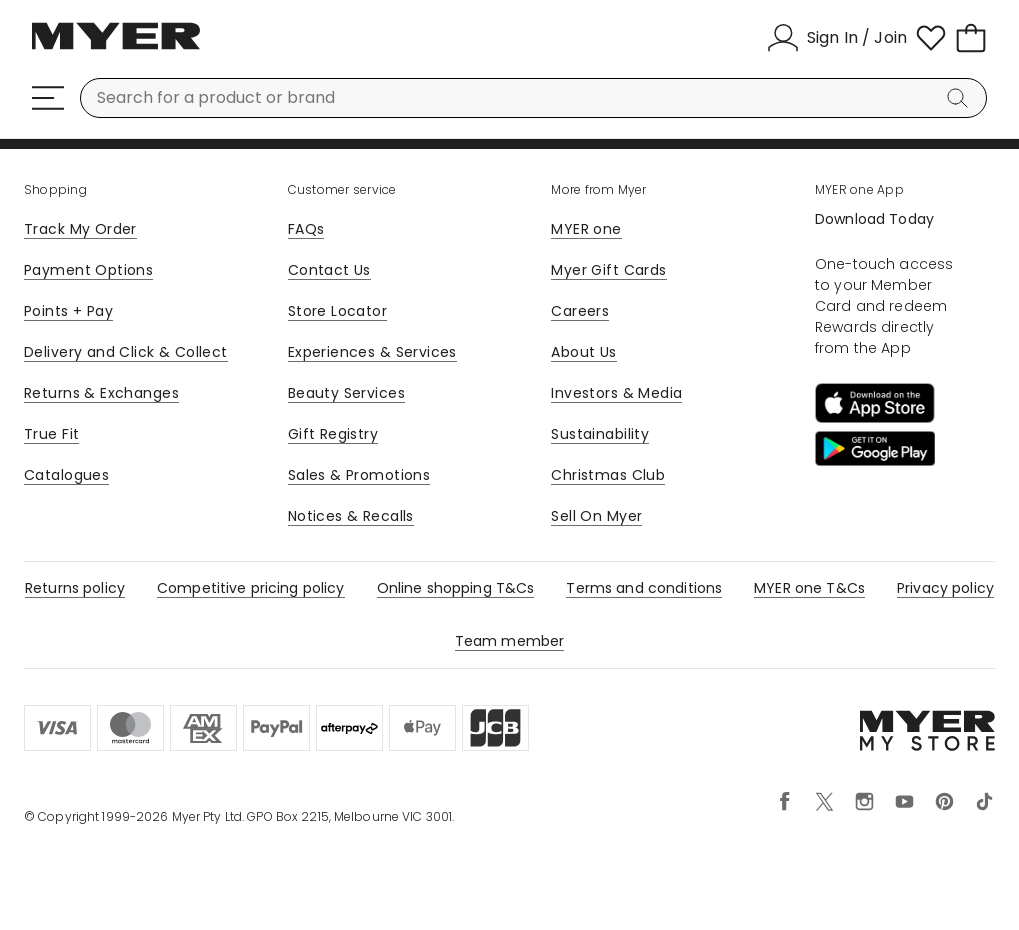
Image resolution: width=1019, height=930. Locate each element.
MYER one (586, 229)
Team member (510, 641)
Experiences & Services (372, 352)
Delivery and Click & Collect (126, 352)
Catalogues (66, 475)
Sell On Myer (596, 516)
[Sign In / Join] (837, 38)
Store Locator (337, 311)
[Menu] (48, 98)
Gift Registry (333, 434)
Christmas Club (608, 475)
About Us (583, 352)
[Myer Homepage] (116, 47)
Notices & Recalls (351, 516)
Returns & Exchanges (101, 393)
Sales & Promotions (359, 475)
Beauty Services (346, 393)
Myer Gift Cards (608, 270)
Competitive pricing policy (251, 588)
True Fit (51, 434)
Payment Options (88, 270)
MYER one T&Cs (809, 588)
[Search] (961, 98)
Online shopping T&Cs (456, 588)
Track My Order (80, 229)
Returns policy (75, 588)
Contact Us (329, 270)
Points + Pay (68, 311)
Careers (580, 311)
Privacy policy (945, 588)
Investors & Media (616, 393)
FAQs (306, 229)
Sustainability (600, 434)
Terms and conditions (644, 588)
